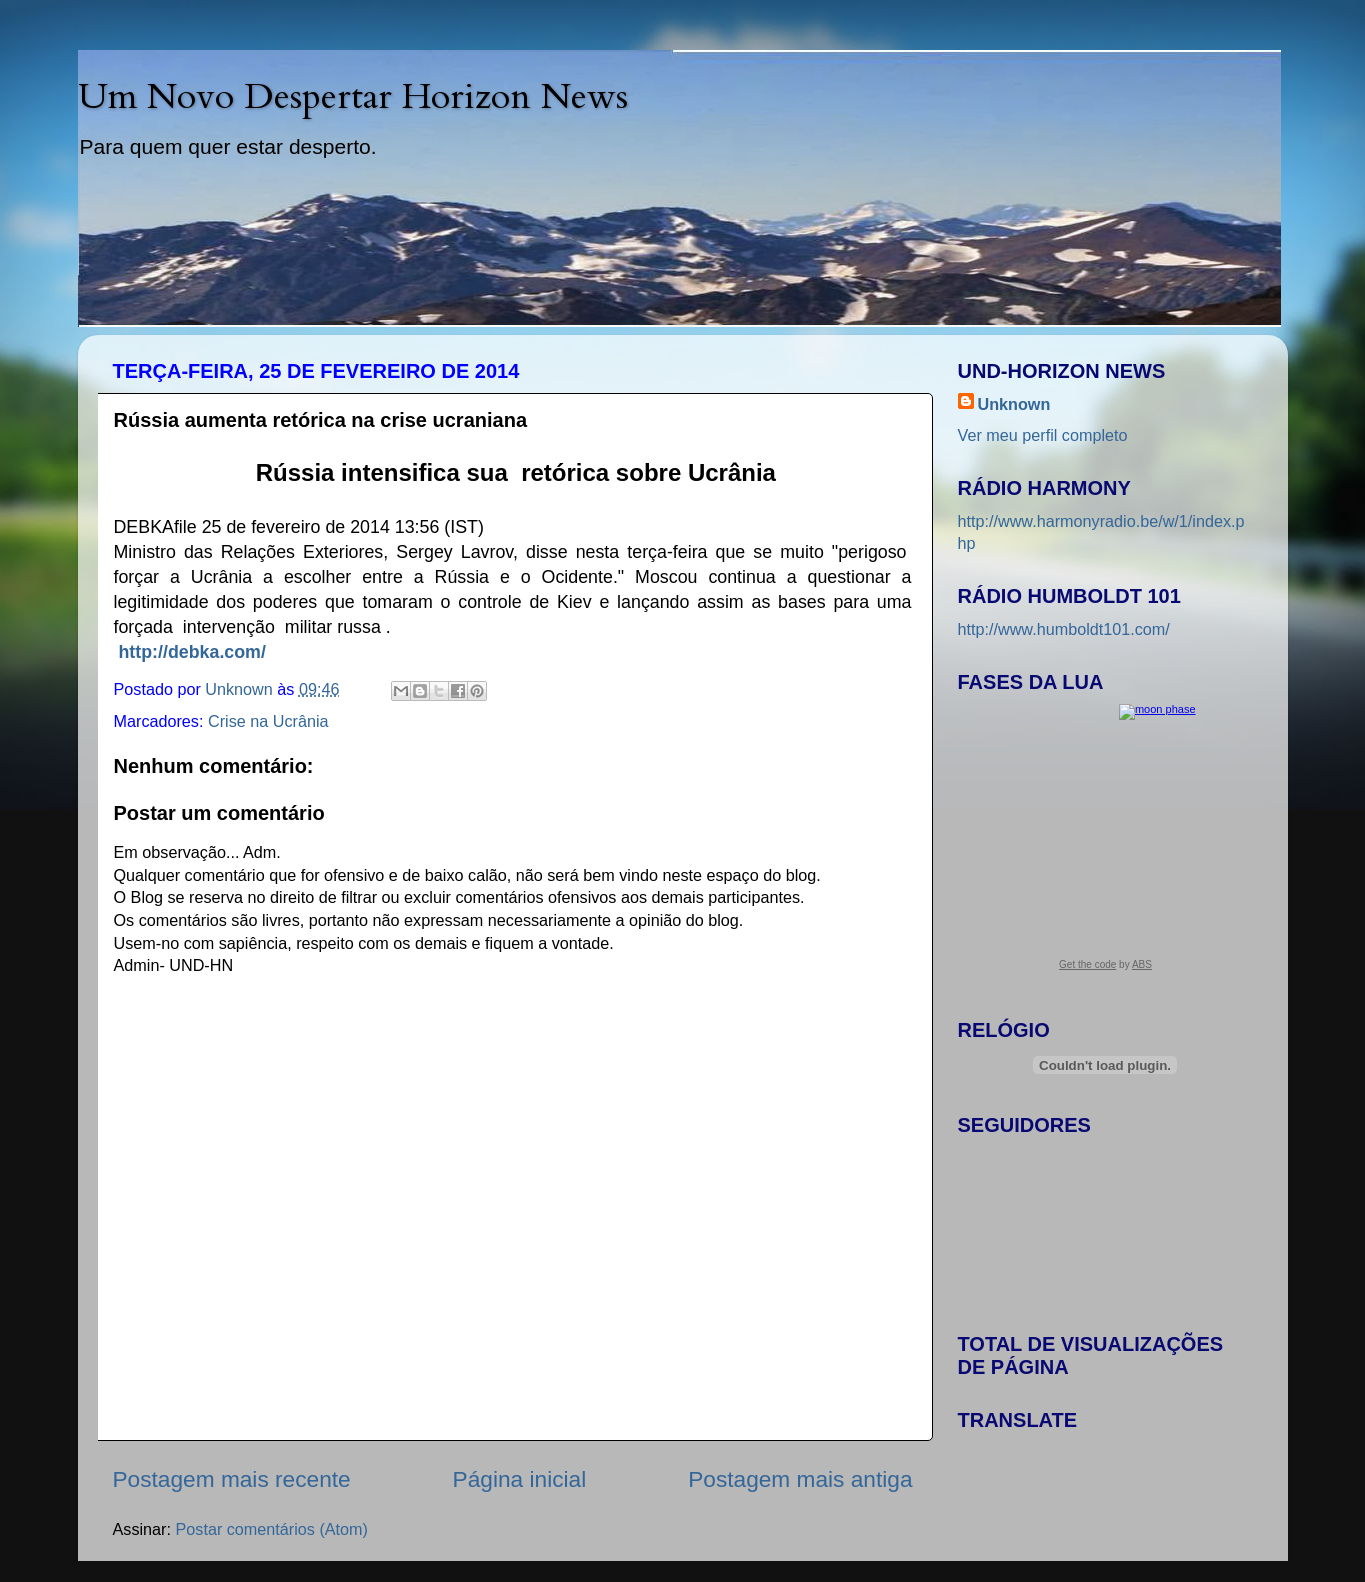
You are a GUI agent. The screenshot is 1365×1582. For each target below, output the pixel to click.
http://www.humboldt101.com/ (1064, 629)
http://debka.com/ (191, 652)
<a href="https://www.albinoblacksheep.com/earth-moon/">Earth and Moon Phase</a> (1105, 844)
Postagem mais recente (232, 1479)
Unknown (1014, 404)
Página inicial (520, 1479)
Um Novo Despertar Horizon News (353, 96)
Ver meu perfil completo (1043, 435)
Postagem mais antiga (800, 1479)
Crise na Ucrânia (268, 721)
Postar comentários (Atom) (271, 1529)
